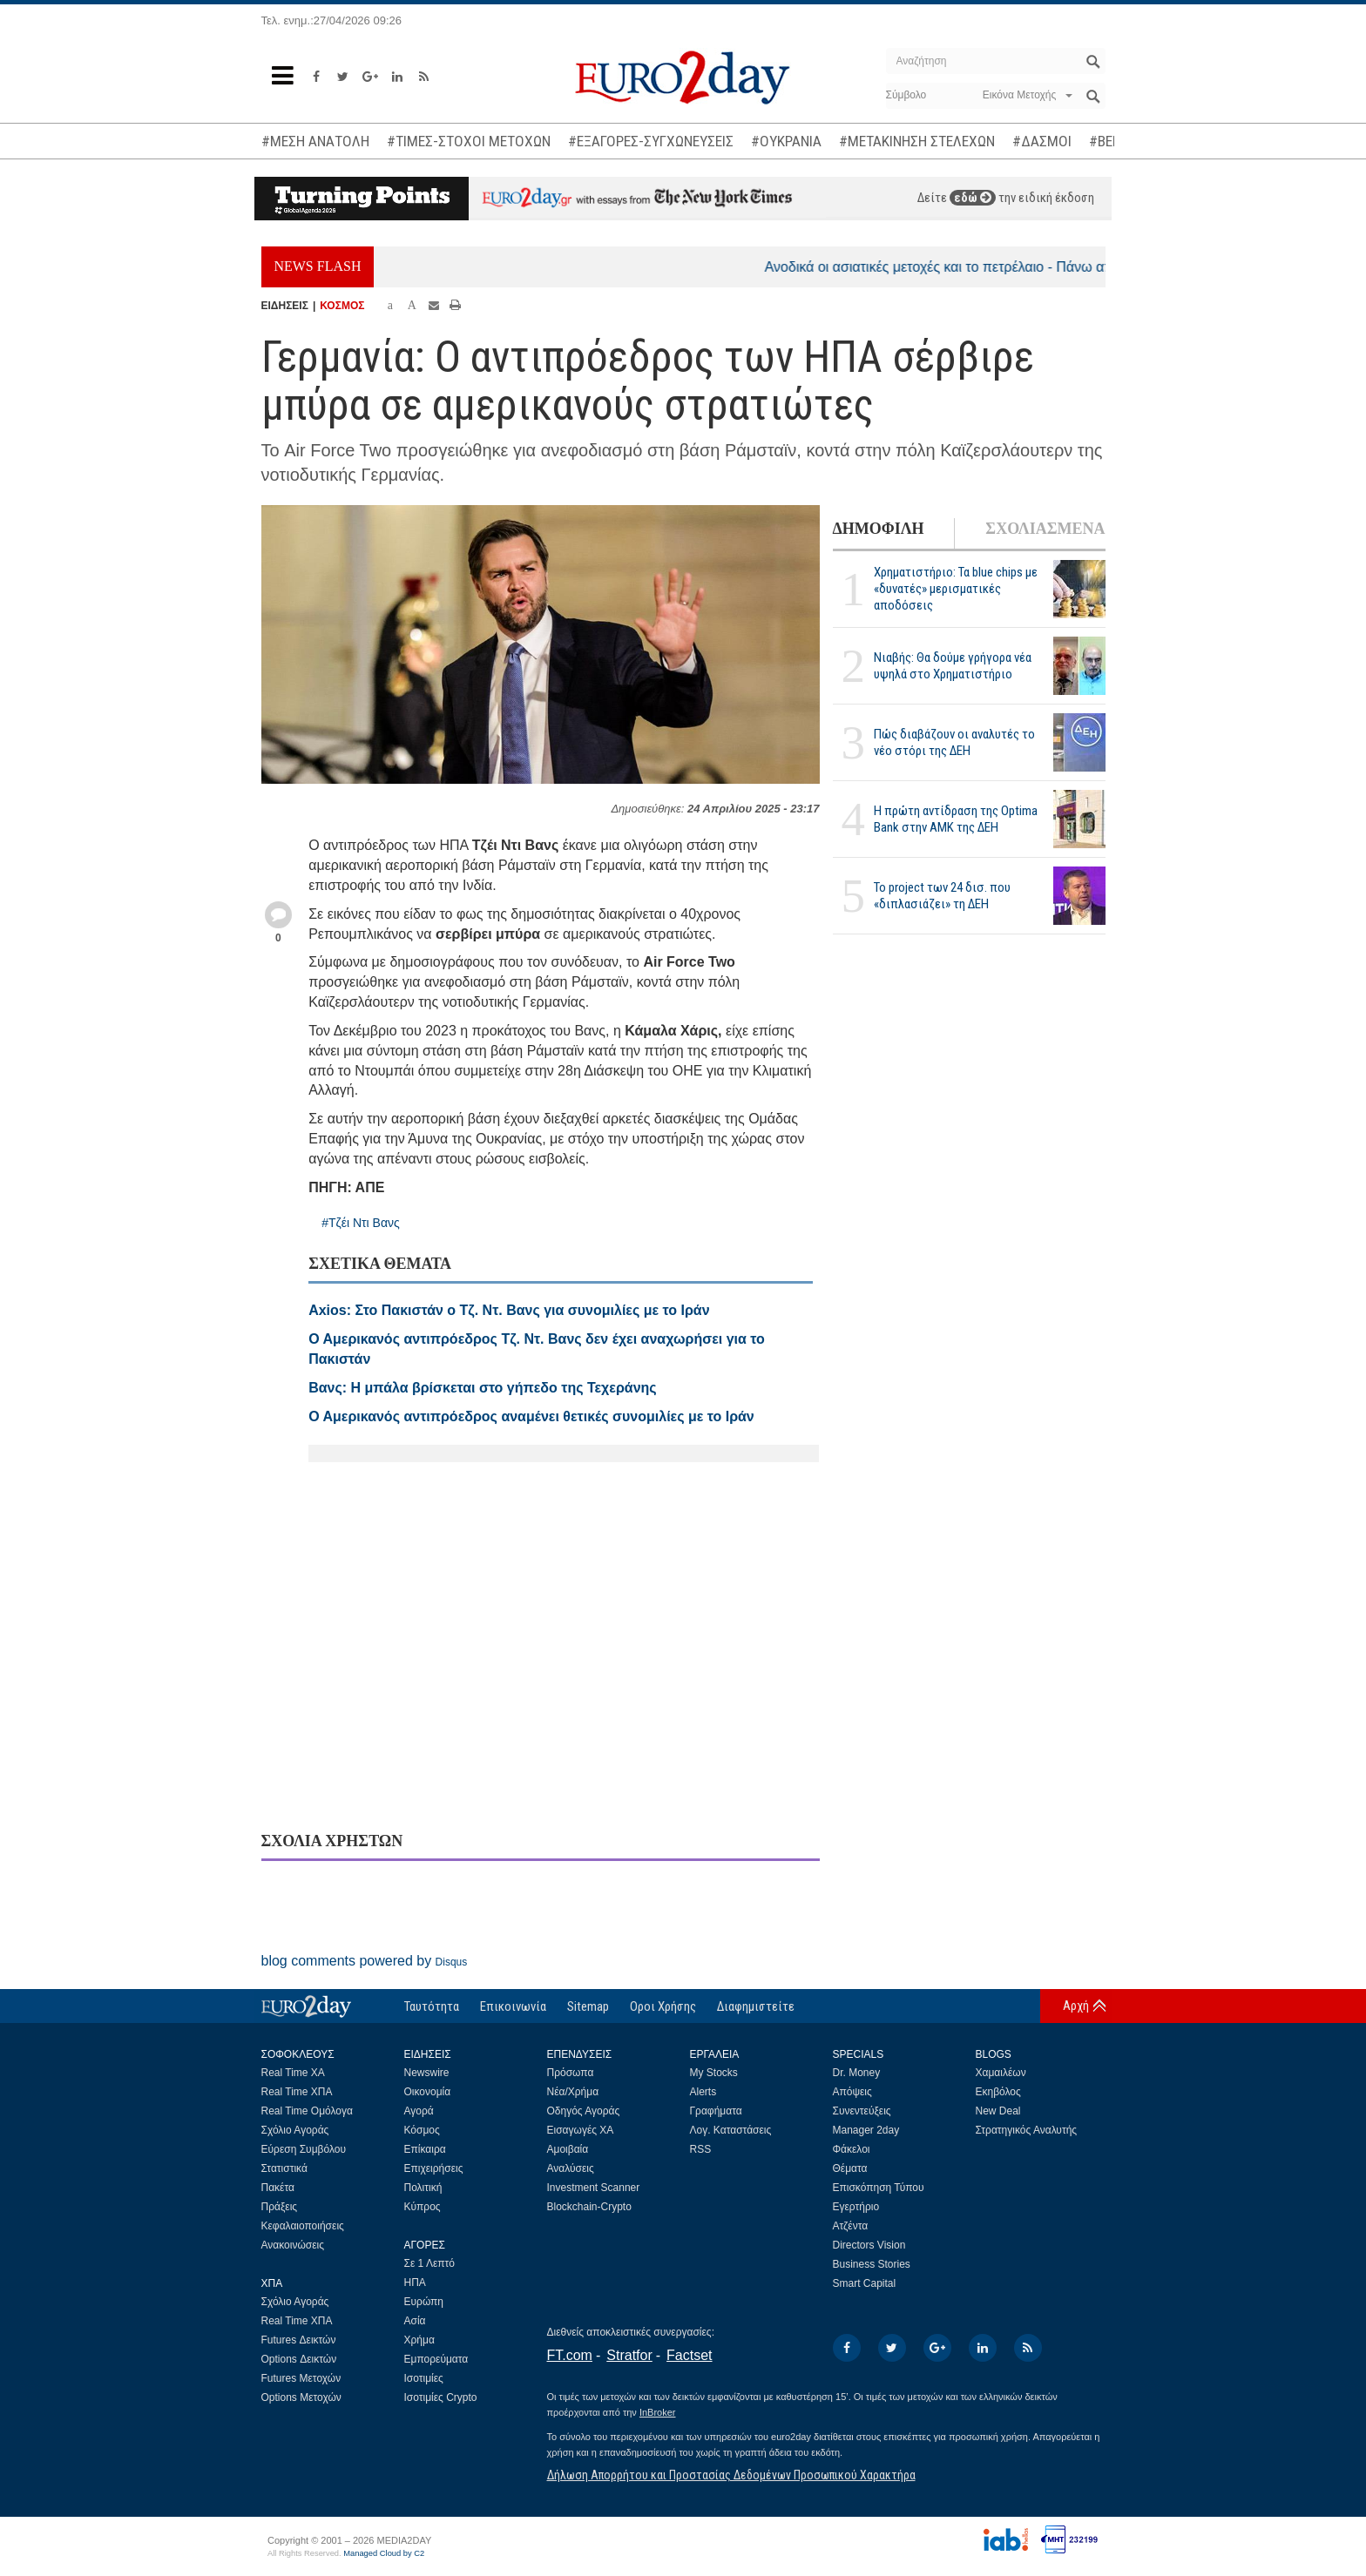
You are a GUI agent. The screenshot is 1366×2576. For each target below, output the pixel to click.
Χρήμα (419, 2340)
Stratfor (629, 2355)
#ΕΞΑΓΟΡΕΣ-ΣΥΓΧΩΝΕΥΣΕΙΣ (651, 141)
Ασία (415, 2321)
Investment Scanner (593, 2188)
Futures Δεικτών (298, 2340)
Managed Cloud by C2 (383, 2553)
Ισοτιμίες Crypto (440, 2397)
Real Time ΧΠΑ (297, 2092)
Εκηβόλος (998, 2092)
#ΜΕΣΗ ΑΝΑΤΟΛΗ (315, 141)
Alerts (703, 2092)
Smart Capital (864, 2283)
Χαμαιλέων (1001, 2073)
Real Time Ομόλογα (307, 2111)
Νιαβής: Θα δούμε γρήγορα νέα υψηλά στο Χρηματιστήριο (952, 666)
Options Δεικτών (299, 2359)
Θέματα (850, 2168)
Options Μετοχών (301, 2397)
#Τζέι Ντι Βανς (360, 1223)
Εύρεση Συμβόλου (303, 2149)
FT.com (569, 2355)
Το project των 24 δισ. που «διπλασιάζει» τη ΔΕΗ (942, 896)
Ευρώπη (424, 2302)
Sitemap (588, 2006)
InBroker (657, 2412)
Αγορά (419, 2111)
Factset (689, 2355)
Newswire (427, 2073)
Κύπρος (422, 2207)
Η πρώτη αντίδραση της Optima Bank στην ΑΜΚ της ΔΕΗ (956, 819)
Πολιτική (423, 2188)
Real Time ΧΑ (293, 2073)
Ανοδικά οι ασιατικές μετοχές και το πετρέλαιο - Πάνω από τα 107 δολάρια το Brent (1042, 267)
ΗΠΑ (415, 2282)
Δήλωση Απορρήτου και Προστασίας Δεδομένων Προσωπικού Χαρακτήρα (731, 2475)
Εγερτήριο (856, 2207)
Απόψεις (852, 2092)
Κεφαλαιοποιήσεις (302, 2226)
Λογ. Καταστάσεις (731, 2130)
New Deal (998, 2111)
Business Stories (871, 2264)
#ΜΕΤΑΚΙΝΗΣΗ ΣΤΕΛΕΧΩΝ (917, 141)
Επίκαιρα (425, 2149)
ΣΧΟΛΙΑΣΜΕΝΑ (1045, 528)
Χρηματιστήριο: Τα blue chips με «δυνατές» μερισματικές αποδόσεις (956, 588)
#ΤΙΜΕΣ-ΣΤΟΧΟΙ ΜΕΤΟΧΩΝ (469, 141)
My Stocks (714, 2073)
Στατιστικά (284, 2168)
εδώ (972, 198)
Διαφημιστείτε (756, 2006)
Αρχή (1076, 2005)
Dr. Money (857, 2073)
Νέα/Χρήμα (573, 2092)
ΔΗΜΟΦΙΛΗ (878, 528)
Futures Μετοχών (301, 2378)
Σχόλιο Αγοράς (295, 2130)
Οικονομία (427, 2092)
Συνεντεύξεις (862, 2111)
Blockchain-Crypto (589, 2207)
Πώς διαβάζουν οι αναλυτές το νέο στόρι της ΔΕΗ (954, 742)
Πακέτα (277, 2188)
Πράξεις (279, 2207)
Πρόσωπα (570, 2073)
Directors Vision (869, 2245)
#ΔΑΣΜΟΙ (1042, 141)
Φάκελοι (851, 2149)
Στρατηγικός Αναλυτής (1027, 2130)
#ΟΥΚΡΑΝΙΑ (786, 141)
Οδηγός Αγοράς (583, 2111)
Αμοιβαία (568, 2149)
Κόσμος (422, 2130)
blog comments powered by (364, 1960)
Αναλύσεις (570, 2168)
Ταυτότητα (431, 2006)
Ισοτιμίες (423, 2378)
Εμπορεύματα (436, 2359)
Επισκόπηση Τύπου (878, 2188)
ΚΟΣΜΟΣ (342, 306)
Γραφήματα (716, 2111)
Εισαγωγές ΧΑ (580, 2130)
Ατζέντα (851, 2226)
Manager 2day (866, 2130)
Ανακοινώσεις (293, 2245)
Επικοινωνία (513, 2006)
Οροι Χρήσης (663, 2006)
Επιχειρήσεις (433, 2168)
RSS (701, 2149)
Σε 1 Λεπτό (430, 2263)
